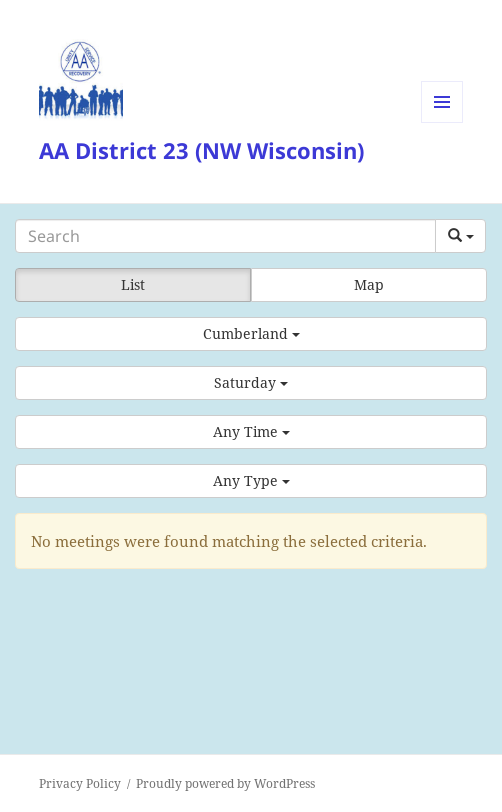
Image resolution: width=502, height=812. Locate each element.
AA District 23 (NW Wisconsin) (201, 150)
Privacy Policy (80, 783)
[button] (251, 334)
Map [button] (369, 284)
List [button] (133, 284)
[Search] (225, 236)
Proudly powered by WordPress (225, 783)
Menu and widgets (442, 122)
